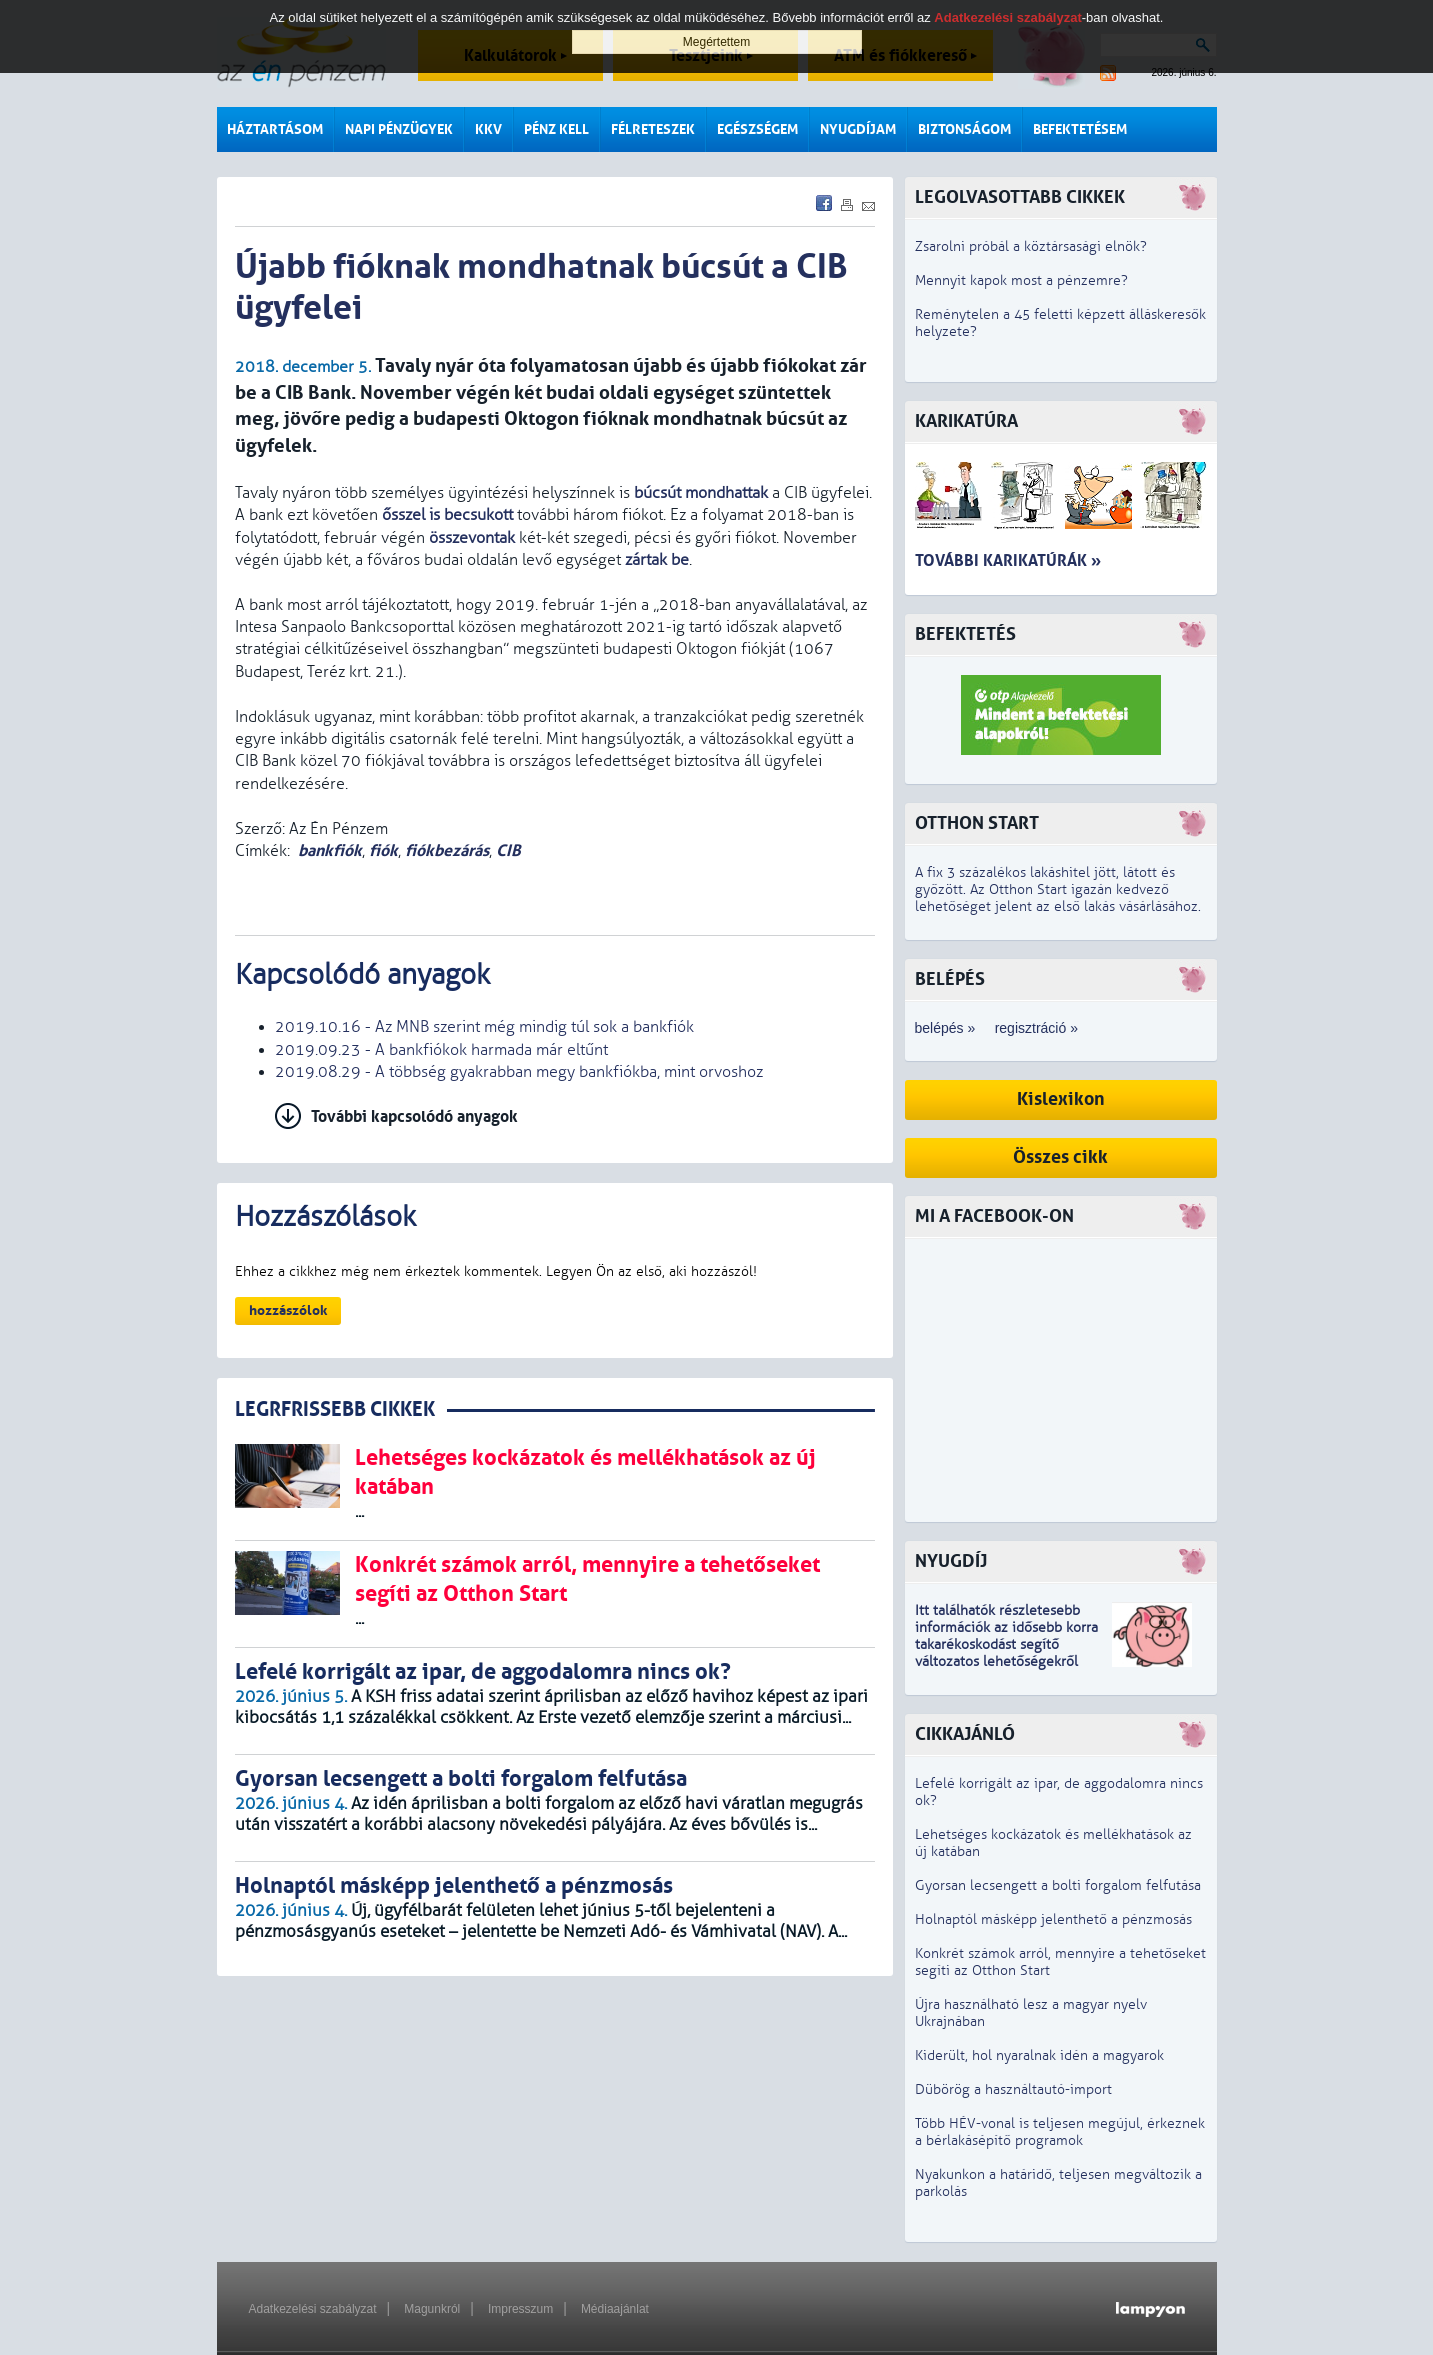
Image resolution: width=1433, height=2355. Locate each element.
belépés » (945, 1028)
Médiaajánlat (615, 2309)
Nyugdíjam (858, 129)
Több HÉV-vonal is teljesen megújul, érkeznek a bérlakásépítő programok (1060, 2132)
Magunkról (432, 2309)
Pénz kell (556, 129)
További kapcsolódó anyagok (414, 1116)
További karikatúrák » (1008, 560)
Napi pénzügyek (399, 129)
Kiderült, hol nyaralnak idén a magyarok (1039, 2055)
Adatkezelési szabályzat (313, 2309)
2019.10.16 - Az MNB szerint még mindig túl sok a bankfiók (484, 1027)
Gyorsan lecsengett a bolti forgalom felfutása (1058, 1885)
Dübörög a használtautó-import (1013, 2089)
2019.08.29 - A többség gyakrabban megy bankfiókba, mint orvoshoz (519, 1072)
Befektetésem (1080, 129)
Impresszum (520, 2309)
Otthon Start (977, 823)
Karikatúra (966, 421)
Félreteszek (653, 129)
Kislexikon (1061, 1099)
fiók (383, 850)
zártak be (657, 560)
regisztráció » (1036, 1028)
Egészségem (757, 129)
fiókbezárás (447, 850)
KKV (488, 129)
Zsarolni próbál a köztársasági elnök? (1031, 246)
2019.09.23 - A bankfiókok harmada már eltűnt (441, 1050)
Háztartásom (275, 129)
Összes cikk (1060, 1157)
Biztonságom (964, 129)
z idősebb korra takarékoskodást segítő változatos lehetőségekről (1006, 1644)
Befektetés (965, 634)
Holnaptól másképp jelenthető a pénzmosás (1053, 1919)
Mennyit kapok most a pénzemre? (1021, 280)
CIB (508, 850)
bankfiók (330, 850)
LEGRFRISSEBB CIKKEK (335, 1409)
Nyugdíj (951, 1561)
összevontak (472, 538)
